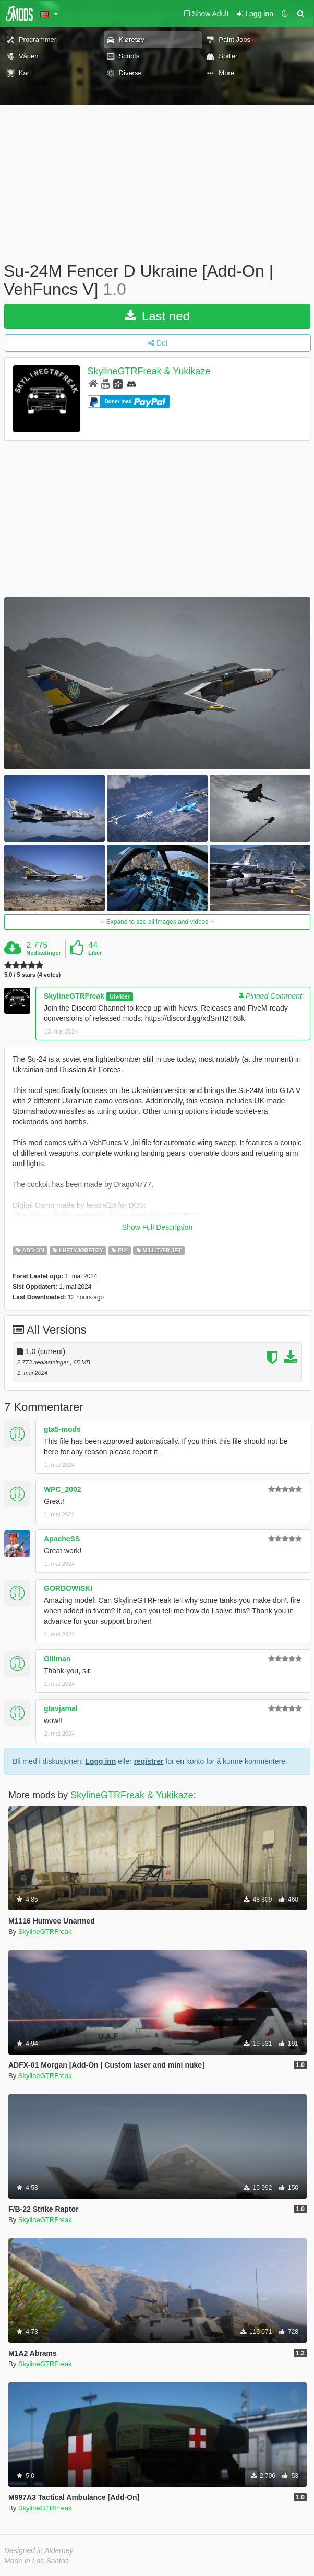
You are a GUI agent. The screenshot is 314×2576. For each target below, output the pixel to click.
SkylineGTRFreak (74, 996)
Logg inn (100, 1761)
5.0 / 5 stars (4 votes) (32, 975)
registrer (149, 1761)
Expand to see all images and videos (157, 921)
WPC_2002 (62, 1489)
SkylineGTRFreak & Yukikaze (149, 371)
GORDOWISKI (68, 1588)
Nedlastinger (43, 952)
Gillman (57, 1659)
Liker (95, 952)
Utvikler (120, 996)
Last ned (157, 316)
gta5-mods (62, 1429)
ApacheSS (62, 1539)
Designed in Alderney (39, 2550)
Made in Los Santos (36, 2561)
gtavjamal (61, 1708)
